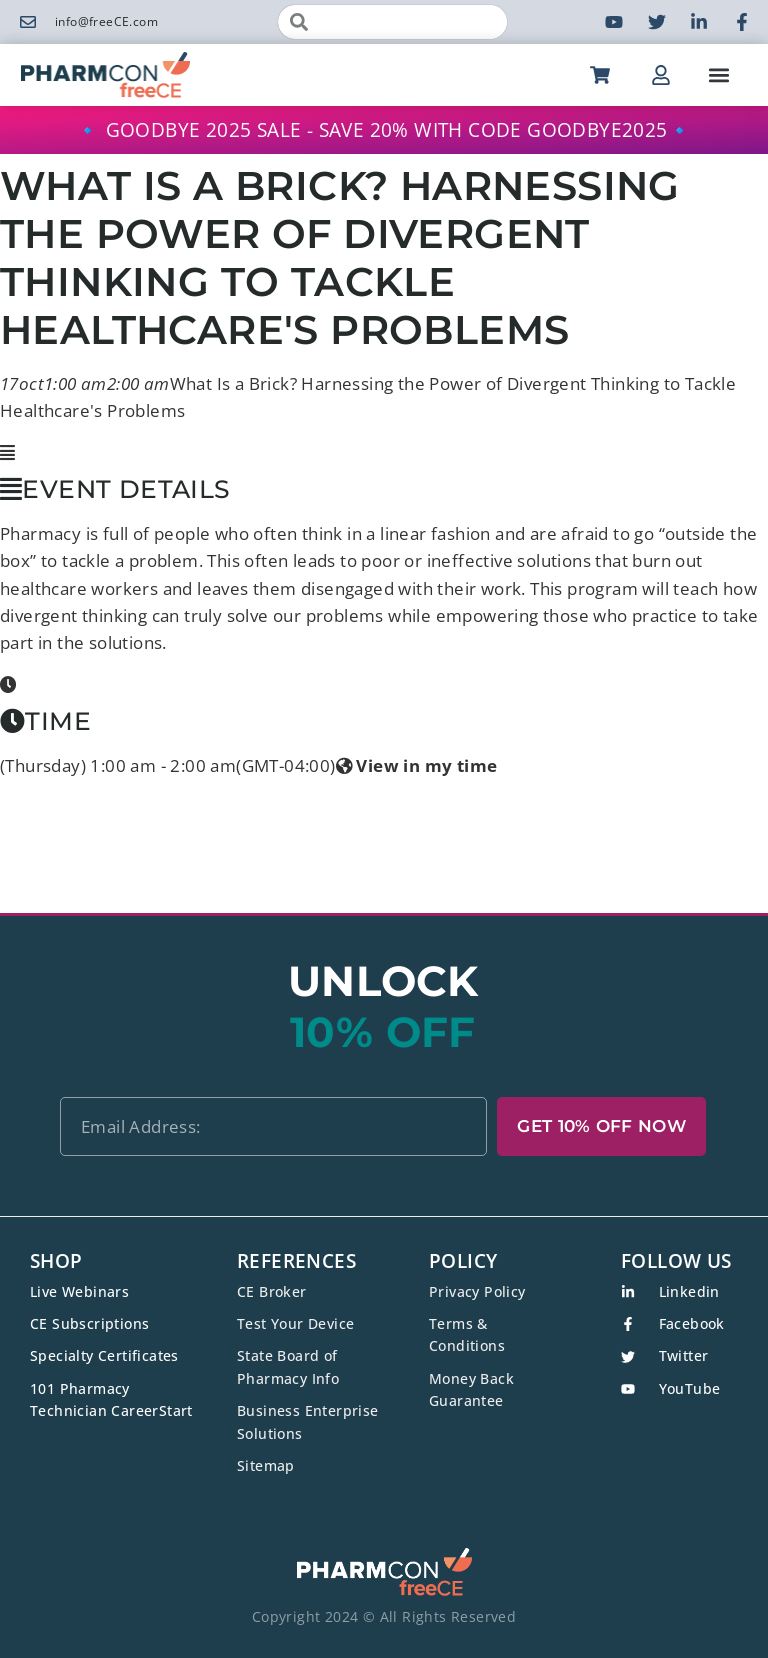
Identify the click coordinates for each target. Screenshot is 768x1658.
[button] (719, 74)
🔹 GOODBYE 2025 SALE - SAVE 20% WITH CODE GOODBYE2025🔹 (384, 130)
